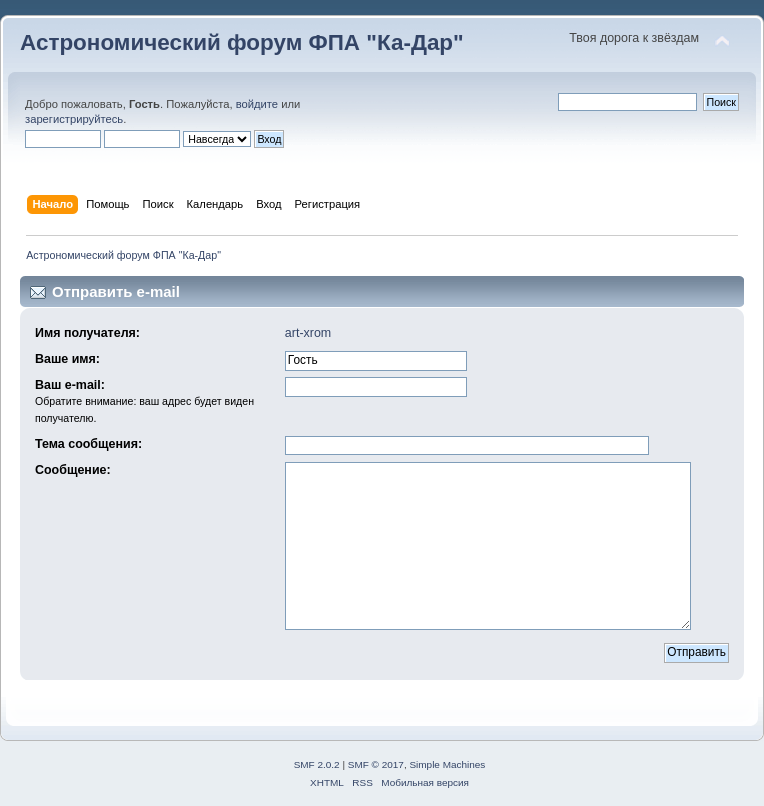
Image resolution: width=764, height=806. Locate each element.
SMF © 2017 (376, 764)
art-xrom (308, 333)
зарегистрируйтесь (74, 119)
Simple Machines (447, 764)
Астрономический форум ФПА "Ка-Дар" (242, 42)
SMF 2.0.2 (317, 764)
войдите (257, 104)
